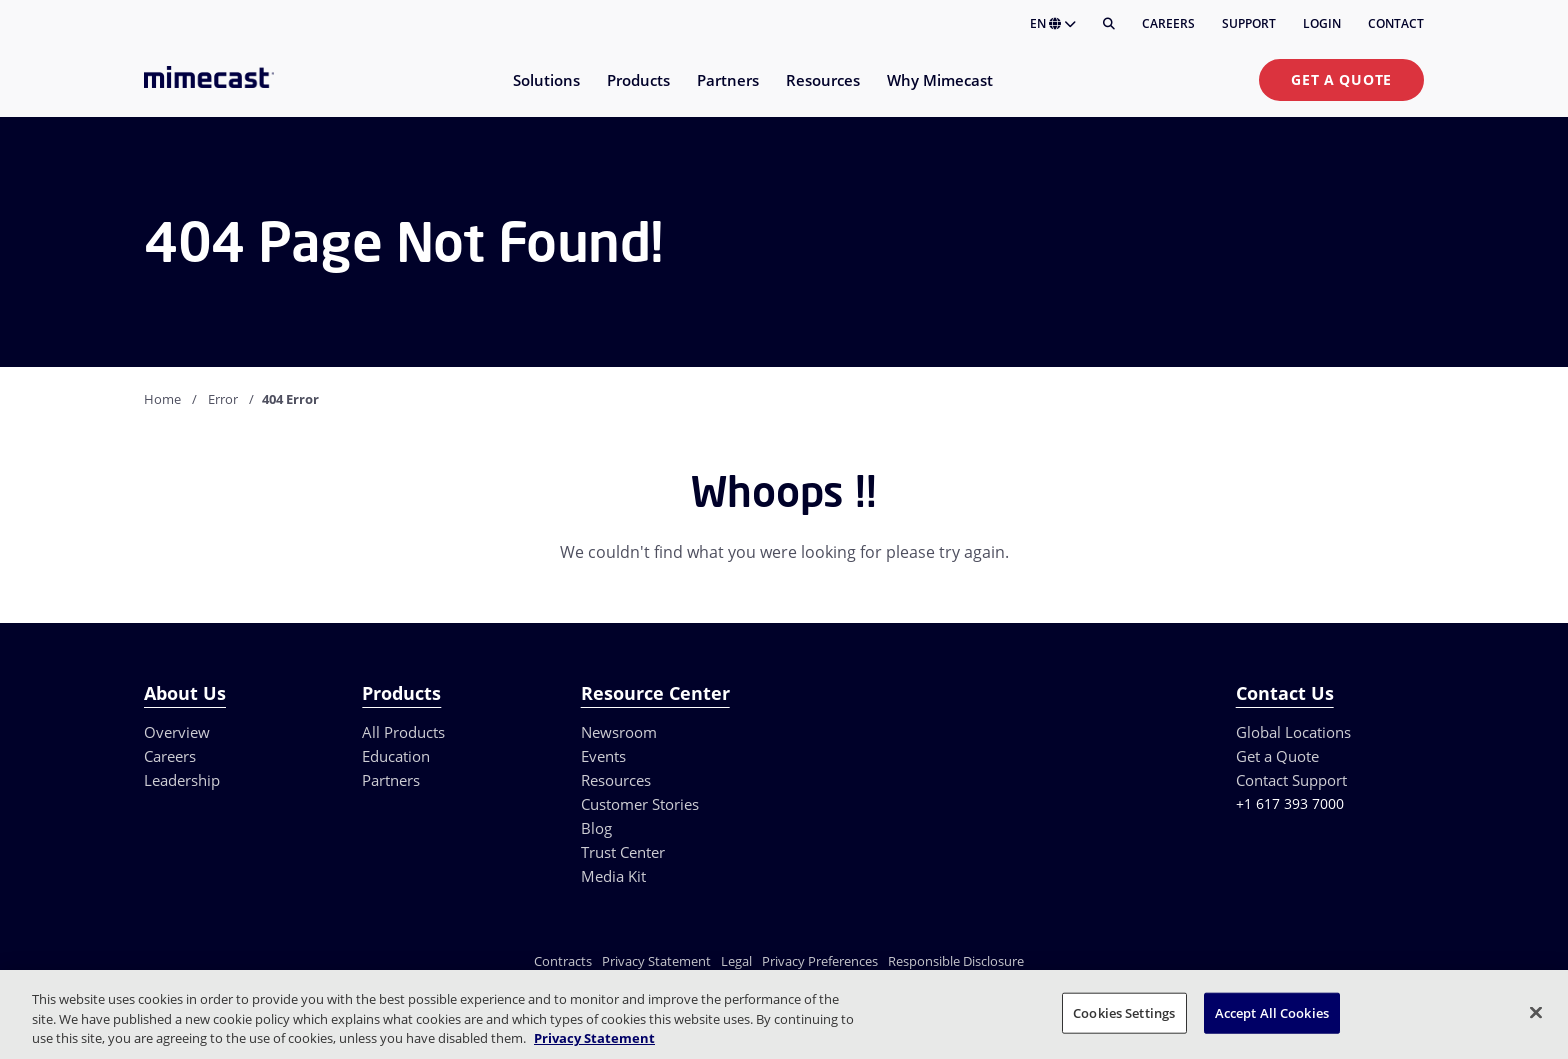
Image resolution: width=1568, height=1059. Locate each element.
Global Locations (1293, 732)
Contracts (563, 961)
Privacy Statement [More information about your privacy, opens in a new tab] (594, 1038)
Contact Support (1291, 780)
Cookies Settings (1124, 1012)
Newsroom (619, 732)
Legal (736, 961)
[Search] (1109, 24)
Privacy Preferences (820, 961)
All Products (403, 732)
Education (396, 756)
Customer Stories (640, 804)
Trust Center (623, 852)
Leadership (182, 780)
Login (1322, 23)
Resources (616, 780)
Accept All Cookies (1272, 1012)
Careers (1168, 23)
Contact (1396, 23)
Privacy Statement (656, 961)
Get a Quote (1341, 79)
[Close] (1536, 1012)
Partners (391, 780)
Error (223, 399)
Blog (596, 828)
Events (603, 756)
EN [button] (1053, 23)
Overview (177, 732)
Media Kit (613, 876)
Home (162, 399)
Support (1249, 23)
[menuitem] (545, 92)
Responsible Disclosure (956, 961)
